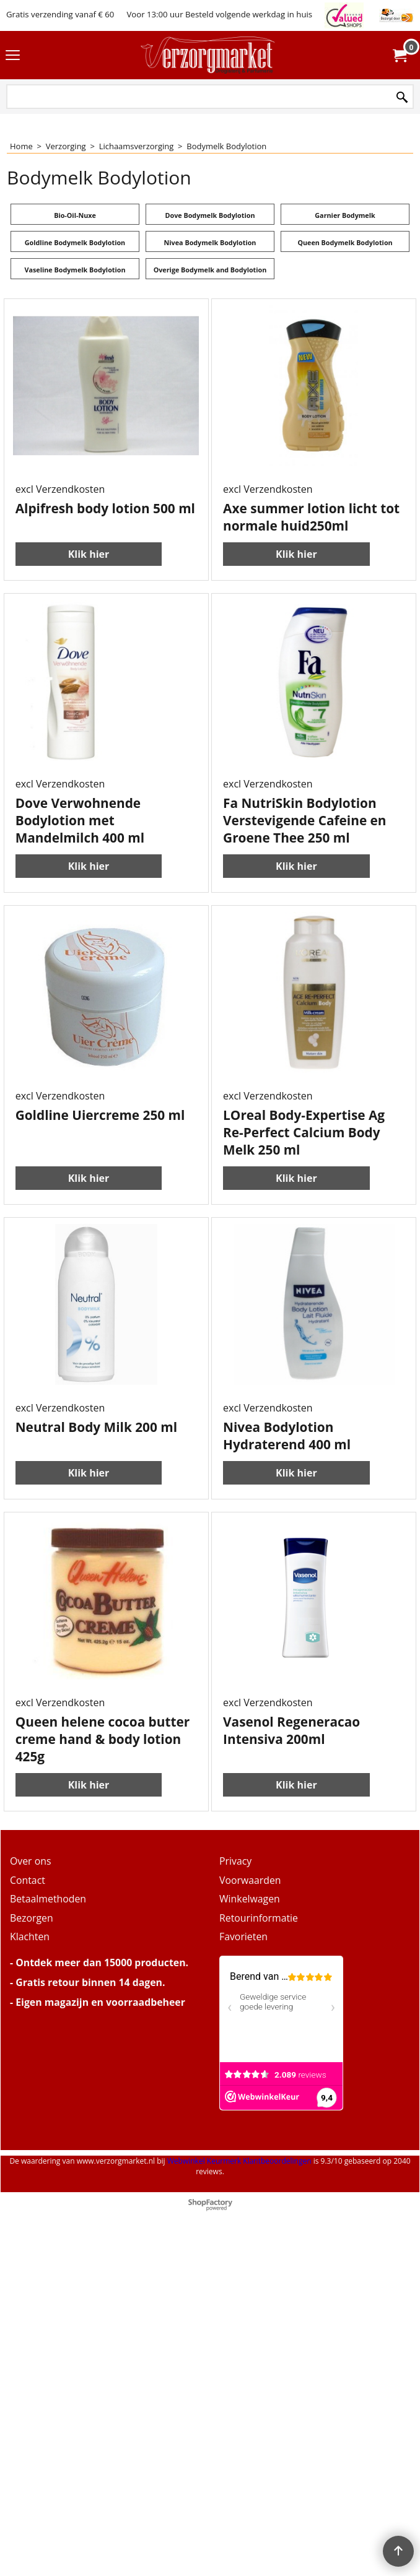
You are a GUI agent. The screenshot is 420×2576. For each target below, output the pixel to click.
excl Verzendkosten (60, 489)
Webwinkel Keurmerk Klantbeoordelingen (239, 2161)
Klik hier (89, 537)
